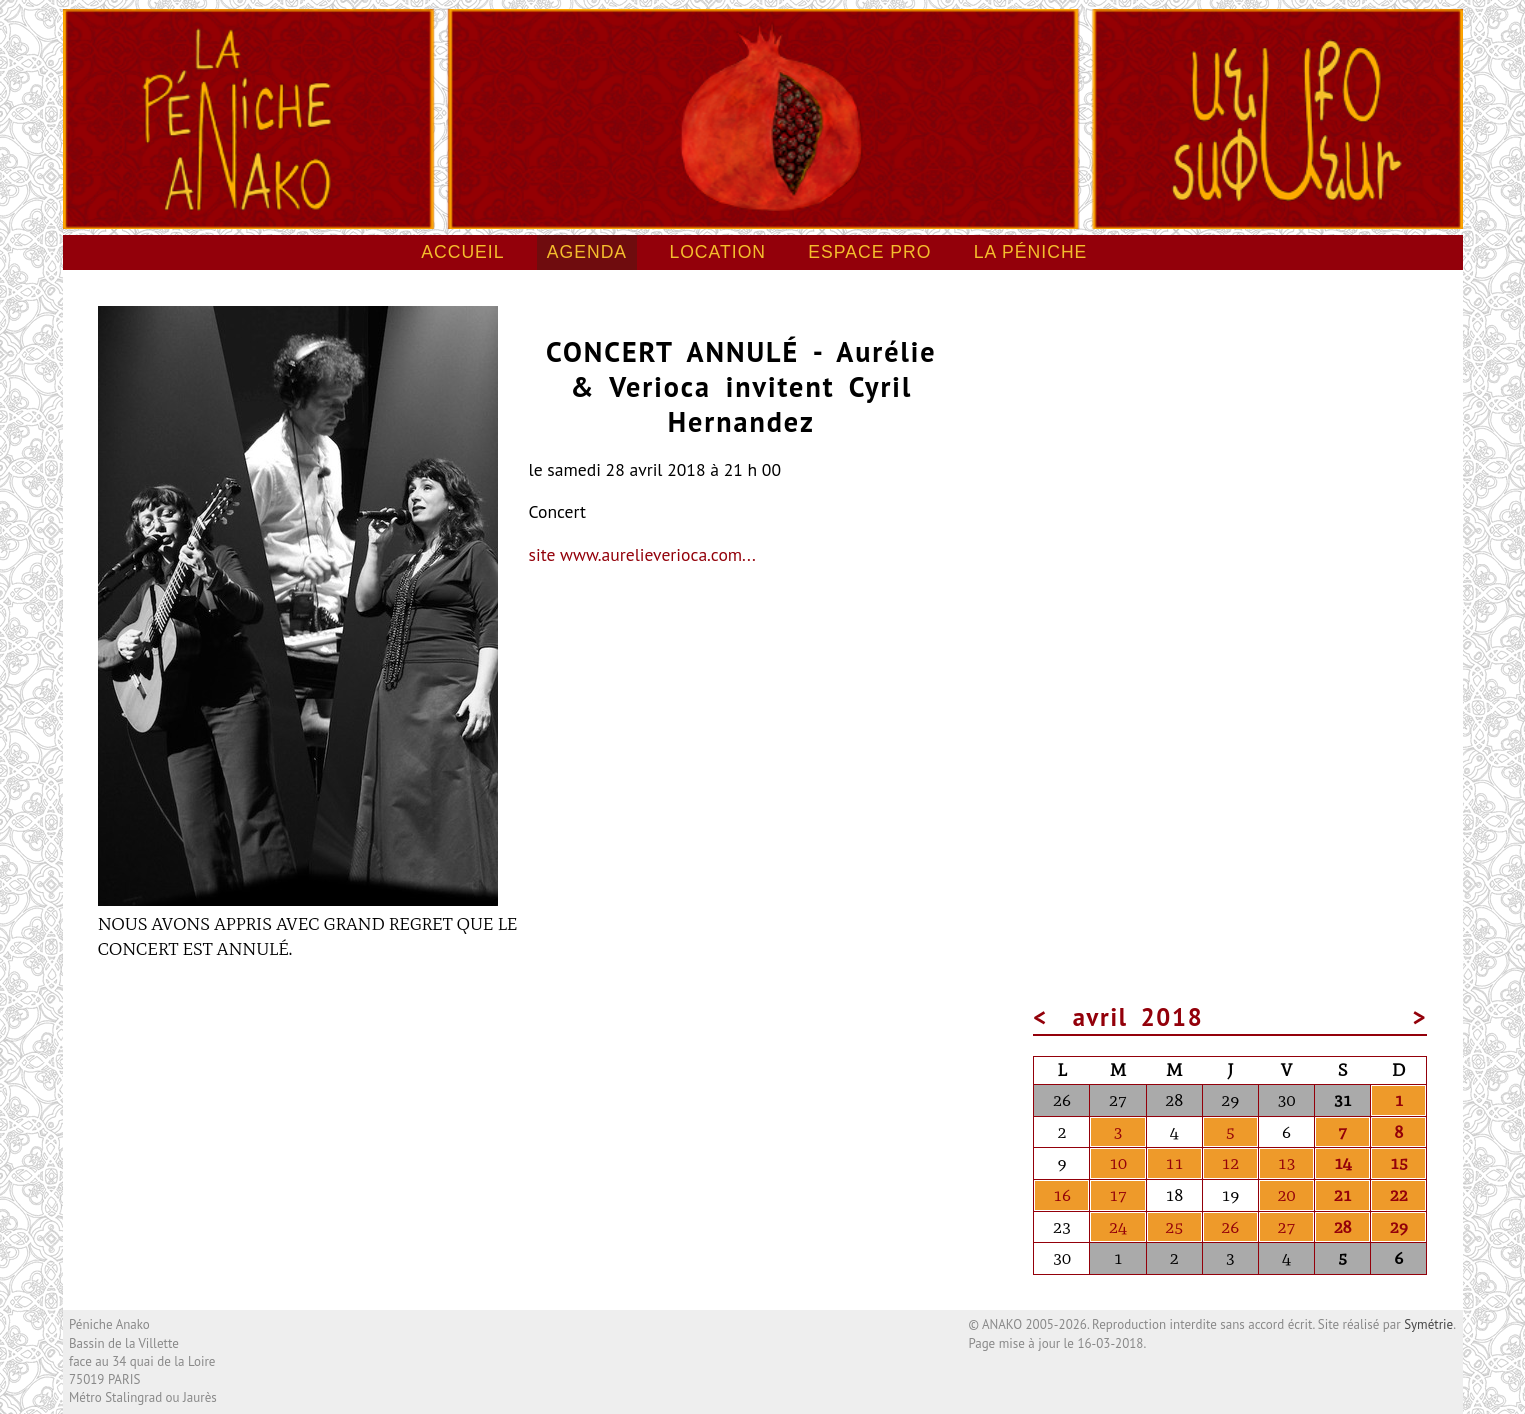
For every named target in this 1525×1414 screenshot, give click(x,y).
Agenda (587, 252)
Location (717, 252)
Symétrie (1428, 1324)
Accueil (462, 252)
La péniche (1031, 252)
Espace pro (869, 252)
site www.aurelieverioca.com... (642, 554)
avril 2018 (1139, 1017)
